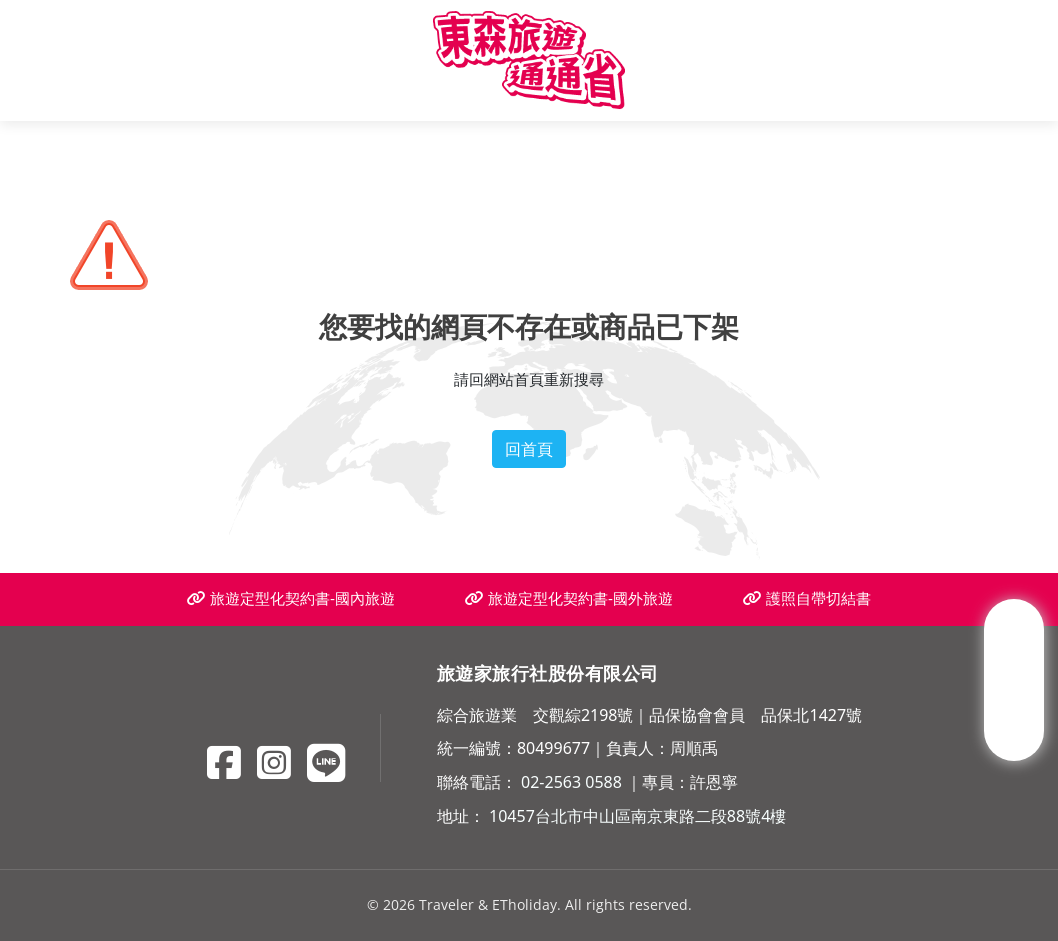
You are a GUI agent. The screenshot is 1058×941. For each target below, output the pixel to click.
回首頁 (529, 449)
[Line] (326, 762)
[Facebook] (224, 762)
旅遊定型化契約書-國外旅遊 (569, 598)
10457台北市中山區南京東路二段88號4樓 (637, 816)
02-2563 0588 (571, 782)
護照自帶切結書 (807, 598)
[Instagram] (274, 762)
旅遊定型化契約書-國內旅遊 (291, 598)
